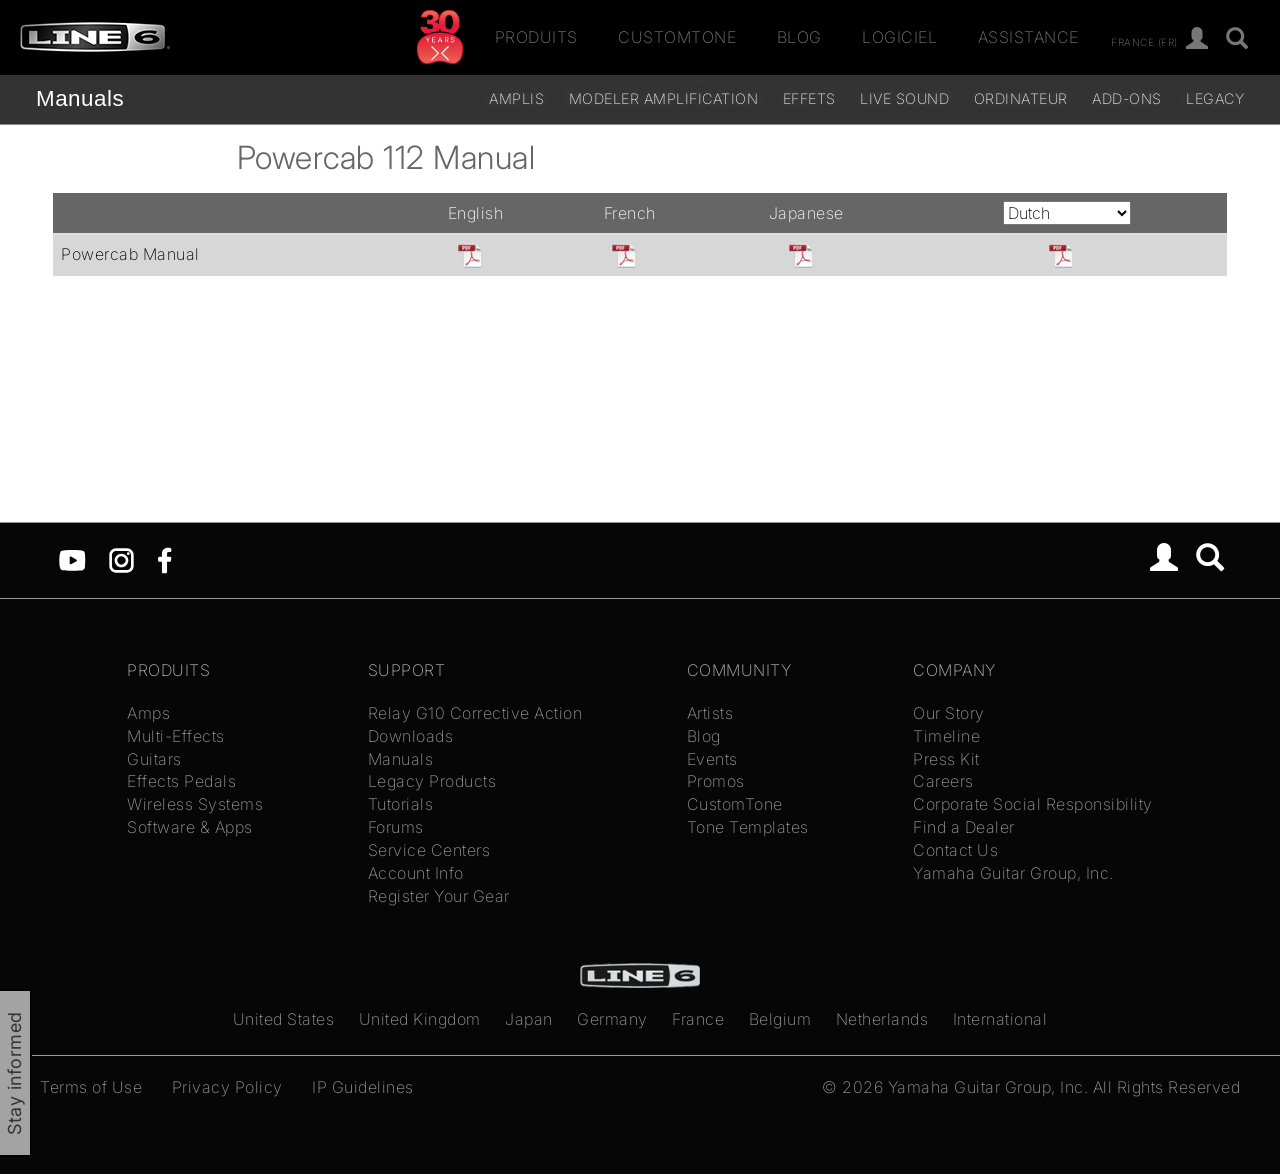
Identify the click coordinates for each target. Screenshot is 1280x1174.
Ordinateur (1021, 98)
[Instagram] (121, 559)
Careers (943, 781)
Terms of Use (91, 1087)
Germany (612, 1019)
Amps (148, 713)
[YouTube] (72, 559)
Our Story (949, 713)
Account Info (416, 873)
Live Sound (904, 98)
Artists (710, 713)
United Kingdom (420, 1019)
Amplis (516, 98)
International (1000, 1019)
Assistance (1028, 37)
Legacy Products (432, 781)
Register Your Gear (439, 896)
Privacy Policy (227, 1087)
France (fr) (1144, 41)
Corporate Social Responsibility (1033, 804)
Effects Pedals (181, 781)
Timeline (946, 736)
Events (712, 759)
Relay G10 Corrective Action (475, 713)
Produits (536, 37)
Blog (799, 37)
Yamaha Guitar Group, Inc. (1013, 873)
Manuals (80, 98)
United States (284, 1019)
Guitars (154, 759)
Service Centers (429, 850)
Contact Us (955, 850)
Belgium (780, 1019)
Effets (809, 98)
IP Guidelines (363, 1087)
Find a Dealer (964, 827)
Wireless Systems (195, 804)
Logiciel (899, 37)
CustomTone (677, 37)
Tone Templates (748, 827)
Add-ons (1127, 98)
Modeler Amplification (664, 98)
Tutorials (401, 804)
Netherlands (882, 1019)
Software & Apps (190, 827)
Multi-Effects (176, 736)
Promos (716, 781)
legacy (1215, 98)
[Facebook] (164, 559)
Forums (396, 827)
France (698, 1019)
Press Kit (946, 759)
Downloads (411, 736)
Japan (529, 1019)
